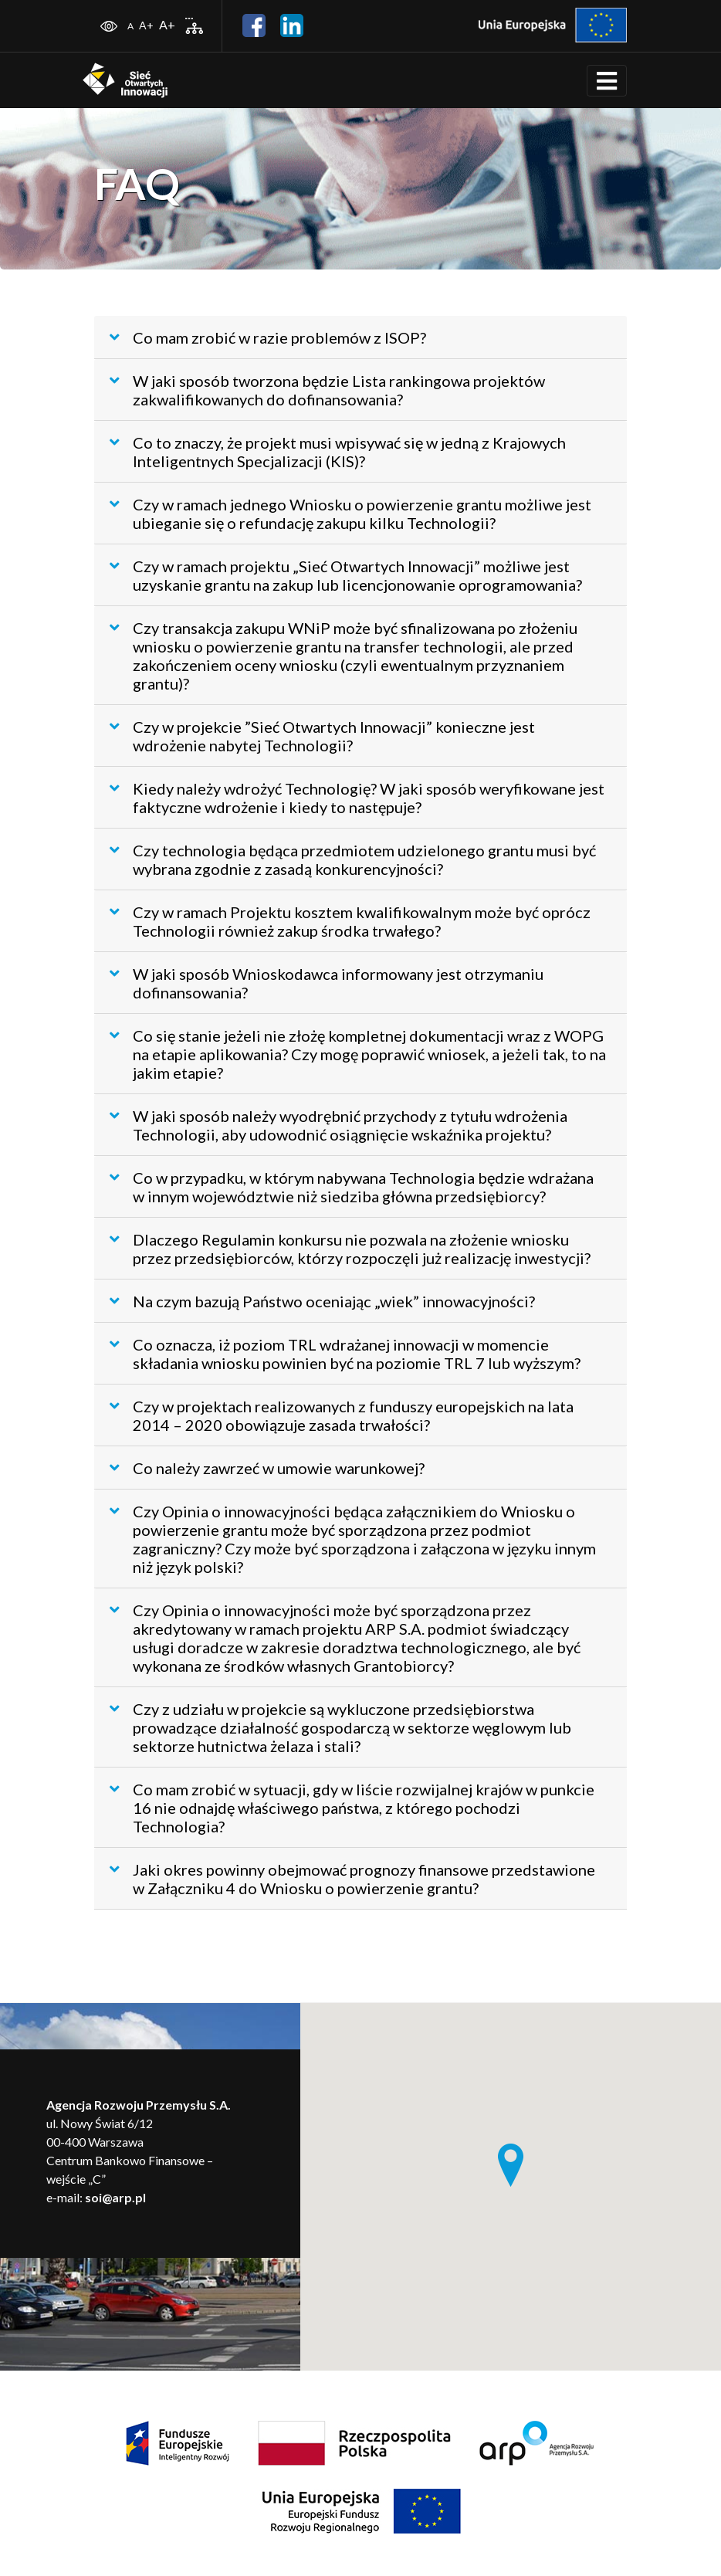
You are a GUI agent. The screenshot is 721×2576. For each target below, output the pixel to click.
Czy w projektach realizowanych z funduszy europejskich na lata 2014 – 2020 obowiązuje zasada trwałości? (342, 1415)
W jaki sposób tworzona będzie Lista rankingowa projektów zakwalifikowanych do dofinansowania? (327, 389)
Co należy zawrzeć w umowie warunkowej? (267, 1468)
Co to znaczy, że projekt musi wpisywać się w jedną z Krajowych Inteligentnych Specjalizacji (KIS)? (338, 451)
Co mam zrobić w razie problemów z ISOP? (268, 337)
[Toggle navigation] (607, 81)
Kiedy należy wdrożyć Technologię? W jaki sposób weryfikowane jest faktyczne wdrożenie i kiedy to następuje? (357, 797)
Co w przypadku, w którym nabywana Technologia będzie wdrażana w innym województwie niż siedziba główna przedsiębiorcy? (352, 1186)
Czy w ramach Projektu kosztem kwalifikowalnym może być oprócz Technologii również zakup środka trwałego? (350, 921)
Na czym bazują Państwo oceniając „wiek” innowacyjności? (322, 1301)
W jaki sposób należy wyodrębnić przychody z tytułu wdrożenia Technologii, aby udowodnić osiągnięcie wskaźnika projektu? (338, 1125)
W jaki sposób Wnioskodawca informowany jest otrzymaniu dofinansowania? (326, 983)
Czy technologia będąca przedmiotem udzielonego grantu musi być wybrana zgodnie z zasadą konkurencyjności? (353, 859)
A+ (146, 25)
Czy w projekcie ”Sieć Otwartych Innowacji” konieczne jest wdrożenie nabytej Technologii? (322, 735)
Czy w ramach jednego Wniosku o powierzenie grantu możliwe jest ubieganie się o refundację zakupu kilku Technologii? (350, 513)
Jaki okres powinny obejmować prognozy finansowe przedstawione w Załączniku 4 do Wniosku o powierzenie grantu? (352, 1878)
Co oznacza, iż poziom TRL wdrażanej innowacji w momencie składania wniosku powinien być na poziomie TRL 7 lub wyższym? (345, 1353)
